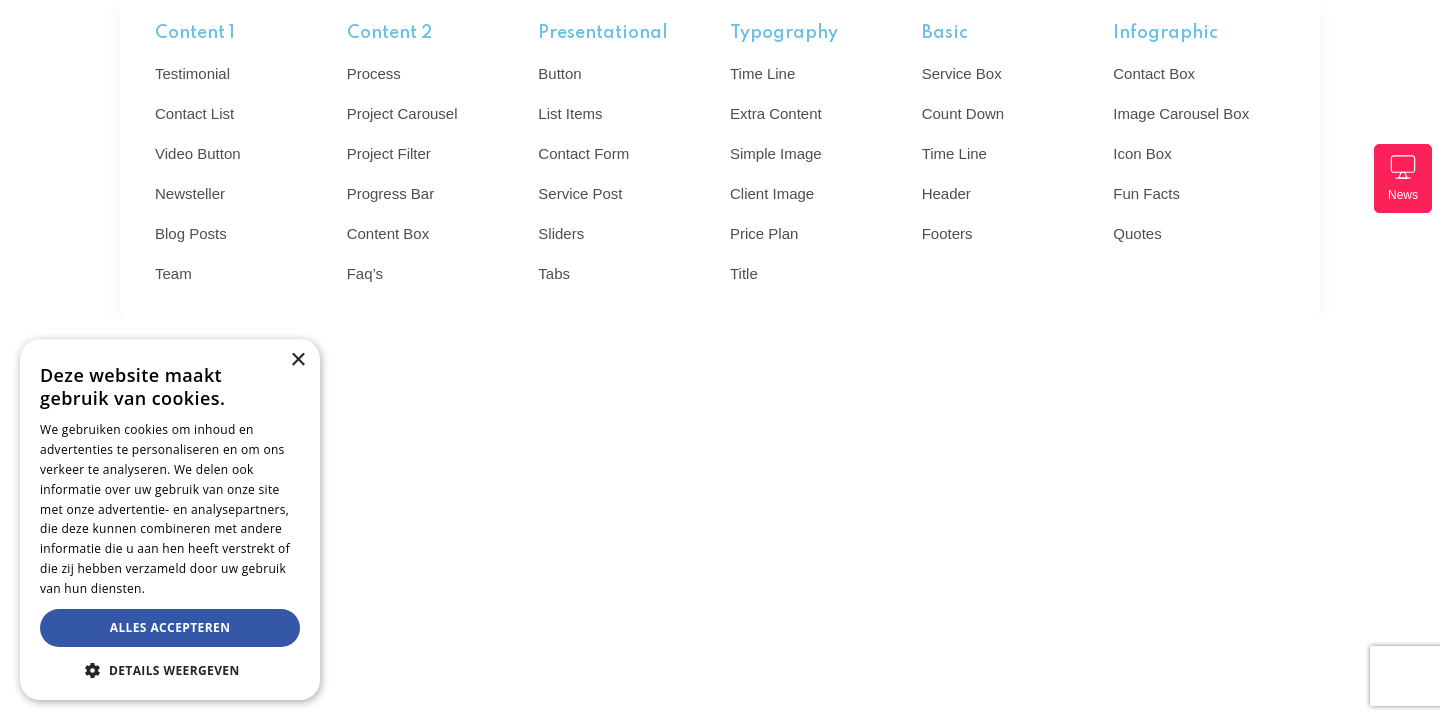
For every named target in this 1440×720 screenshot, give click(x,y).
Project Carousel (402, 113)
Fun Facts (1146, 193)
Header (946, 193)
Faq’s (365, 273)
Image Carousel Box (1181, 113)
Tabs (554, 273)
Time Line (762, 73)
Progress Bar (391, 193)
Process (374, 73)
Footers (947, 233)
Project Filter (389, 153)
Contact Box (1154, 73)
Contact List (194, 113)
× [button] (297, 360)
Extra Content (776, 113)
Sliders (561, 233)
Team (173, 273)
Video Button (198, 153)
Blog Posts (191, 233)
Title (744, 273)
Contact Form (583, 153)
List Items (570, 113)
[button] (170, 670)
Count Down (963, 113)
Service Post (580, 193)
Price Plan (764, 233)
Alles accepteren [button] (170, 627)
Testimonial (192, 73)
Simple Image (776, 153)
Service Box (962, 73)
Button (559, 73)
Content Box (388, 233)
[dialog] (170, 519)
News (1403, 177)
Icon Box (1142, 153)
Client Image (772, 193)
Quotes (1137, 233)
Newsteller (190, 193)
